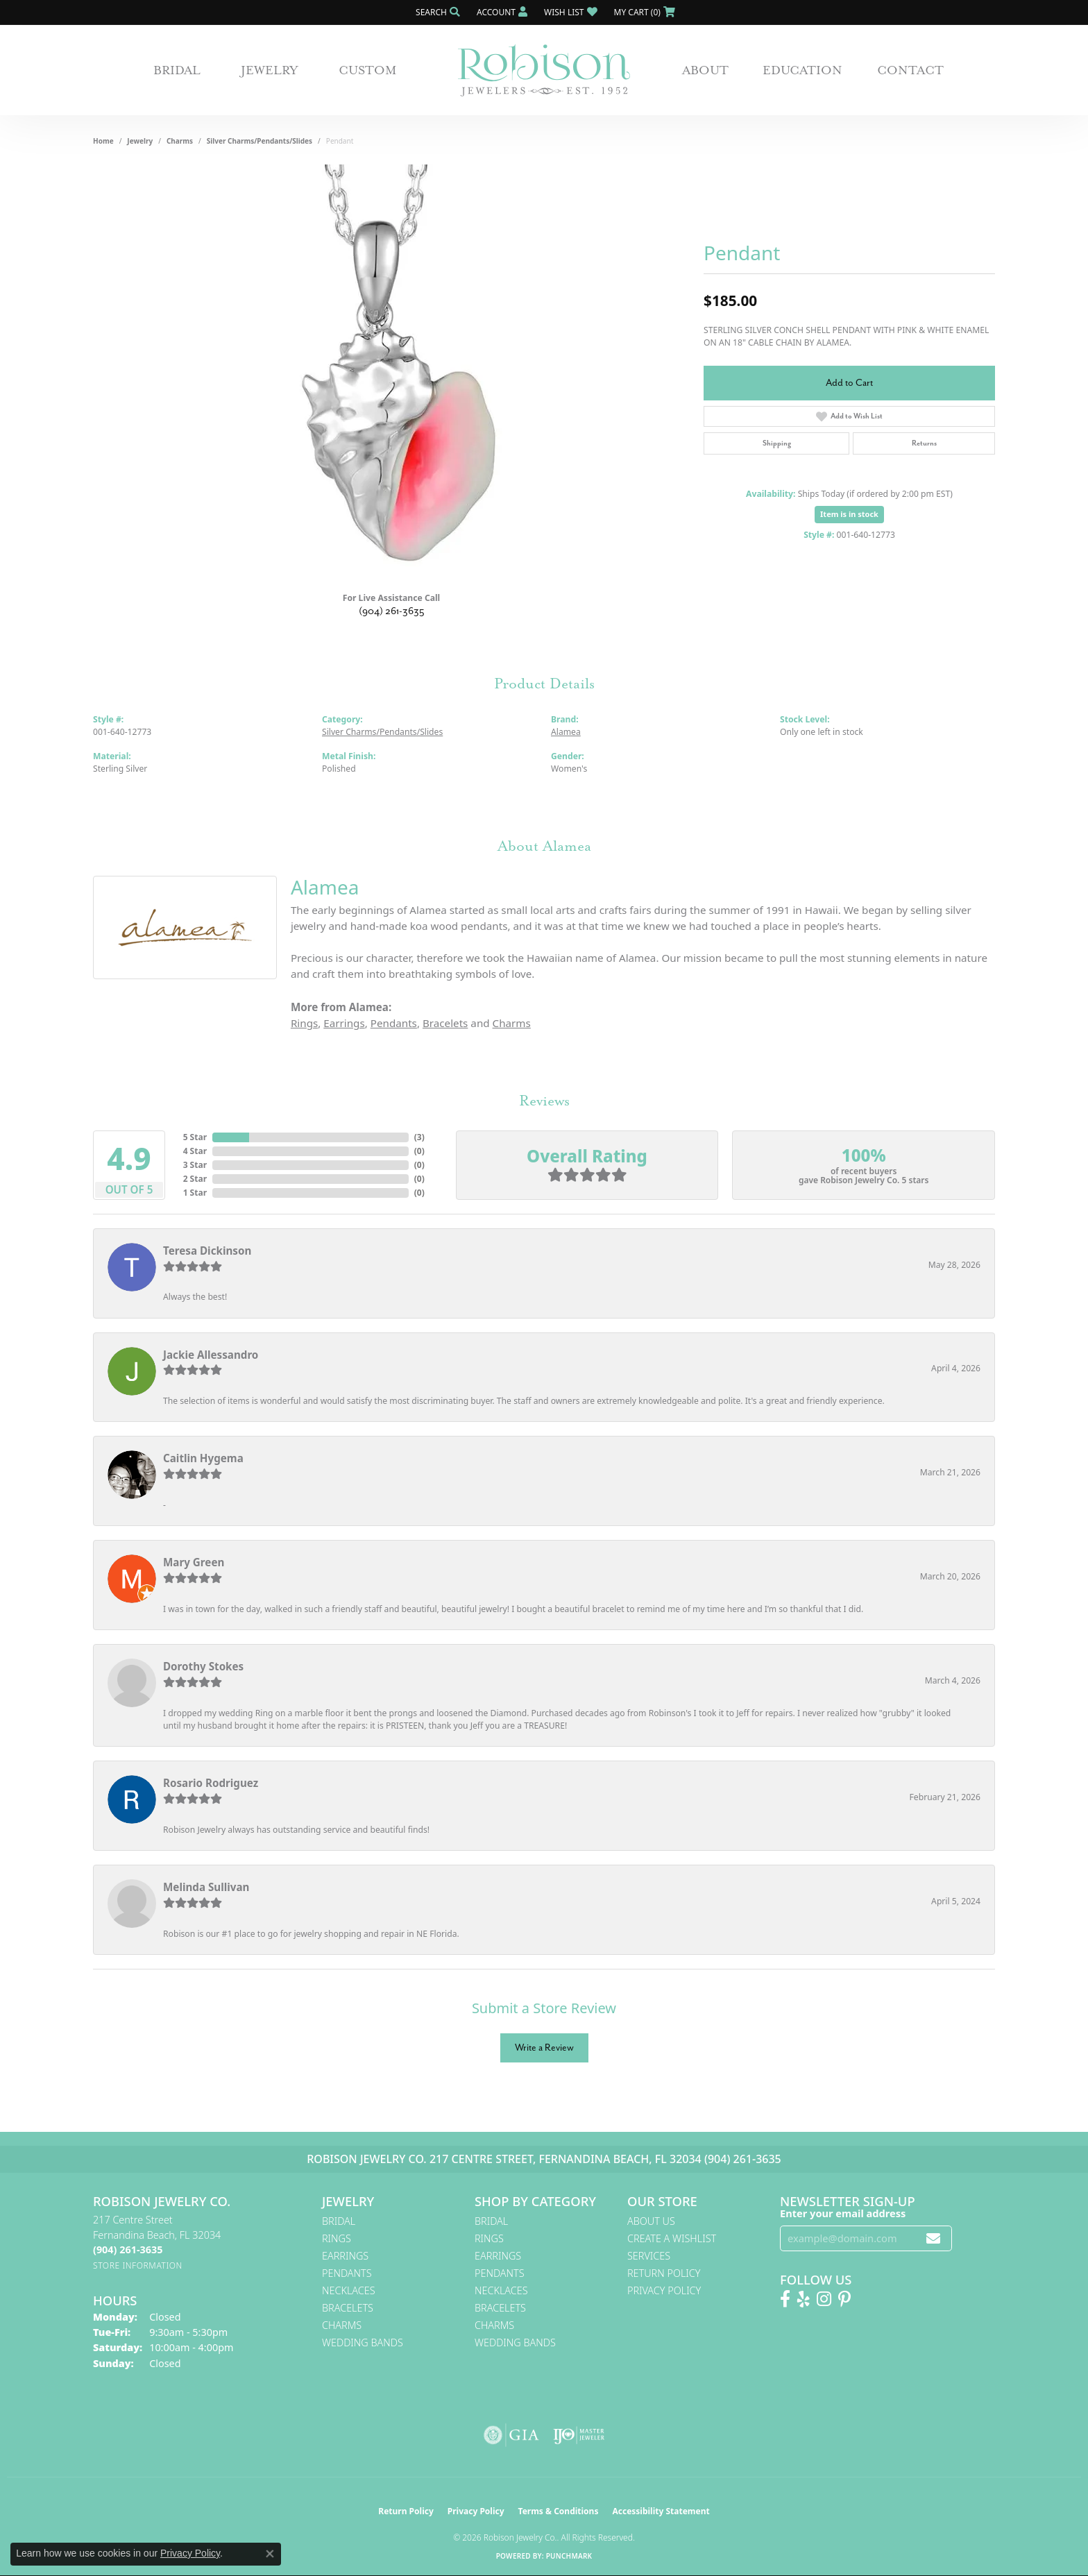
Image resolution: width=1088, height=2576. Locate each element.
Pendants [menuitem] (347, 2273)
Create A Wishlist (671, 2238)
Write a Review (544, 2047)
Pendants (394, 1023)
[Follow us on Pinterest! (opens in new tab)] (844, 2299)
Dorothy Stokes (203, 1666)
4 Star (195, 1151)
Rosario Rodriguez (210, 1783)
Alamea (566, 732)
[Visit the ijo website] (579, 2435)
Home (103, 141)
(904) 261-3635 (392, 611)
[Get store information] (137, 2265)
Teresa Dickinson (207, 1250)
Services (648, 2255)
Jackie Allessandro (210, 1355)
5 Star (195, 1137)
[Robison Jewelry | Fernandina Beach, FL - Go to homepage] (544, 70)
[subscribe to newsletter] (933, 2238)
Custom (368, 70)
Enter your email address (843, 2213)
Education (802, 70)
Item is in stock (849, 514)
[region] (391, 372)
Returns (924, 443)
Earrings (343, 1023)
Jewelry (269, 70)
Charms (180, 141)
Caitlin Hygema (203, 1458)
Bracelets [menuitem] (347, 2307)
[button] (436, 12)
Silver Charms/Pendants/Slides (259, 141)
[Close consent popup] (270, 2554)
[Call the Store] (127, 2249)
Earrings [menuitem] (345, 2255)
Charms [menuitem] (342, 2325)
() (419, 1137)
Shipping (777, 443)
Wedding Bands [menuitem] (362, 2342)
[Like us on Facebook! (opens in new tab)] (785, 2299)
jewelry (140, 141)
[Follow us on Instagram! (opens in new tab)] (824, 2299)
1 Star (195, 1192)
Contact (910, 70)
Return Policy (664, 2273)
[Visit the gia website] (511, 2435)
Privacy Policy (664, 2290)
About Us (651, 2221)
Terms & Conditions (558, 2511)
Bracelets (445, 1023)
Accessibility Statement (660, 2511)
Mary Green (193, 1562)
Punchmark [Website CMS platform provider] (569, 2556)
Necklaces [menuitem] (348, 2290)
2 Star (195, 1179)
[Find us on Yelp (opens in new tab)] (803, 2299)
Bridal (177, 70)
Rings (304, 1023)
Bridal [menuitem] (338, 2221)
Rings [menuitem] (336, 2238)
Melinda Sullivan (206, 1887)
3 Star (195, 1165)
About (705, 70)
